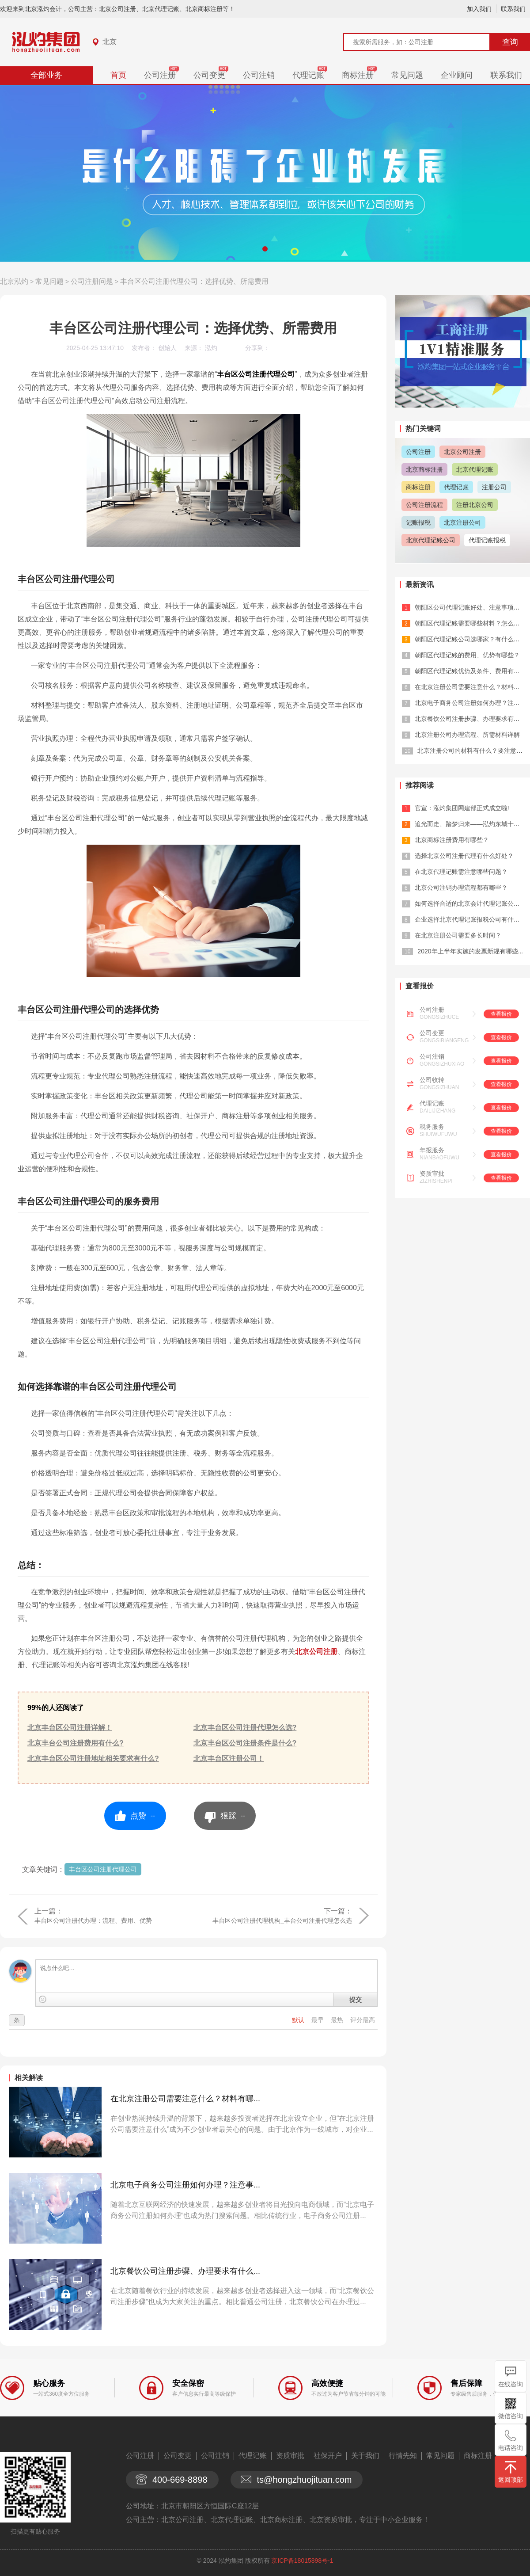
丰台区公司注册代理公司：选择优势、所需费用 (194, 281)
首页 (118, 75)
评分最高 (362, 2019)
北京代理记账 (474, 469)
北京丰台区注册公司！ (228, 1758)
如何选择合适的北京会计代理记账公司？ (470, 903)
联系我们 (513, 8)
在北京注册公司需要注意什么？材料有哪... (185, 2098)
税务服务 (432, 1126)
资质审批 (432, 1173)
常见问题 (407, 75)
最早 (318, 2019)
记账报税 (418, 522)
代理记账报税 (487, 540)
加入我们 (479, 8)
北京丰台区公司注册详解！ (69, 1727)
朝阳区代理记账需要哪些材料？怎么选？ (470, 623)
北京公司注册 (316, 1651)
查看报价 (501, 1014)
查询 (510, 42)
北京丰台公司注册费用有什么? (75, 1743)
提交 (355, 1999)
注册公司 (494, 487)
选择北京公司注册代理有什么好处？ (464, 855)
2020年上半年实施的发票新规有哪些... (470, 951)
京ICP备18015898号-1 (302, 2560)
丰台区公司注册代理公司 (103, 1869)
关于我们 (365, 2455)
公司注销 (259, 75)
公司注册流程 (424, 504)
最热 (338, 2019)
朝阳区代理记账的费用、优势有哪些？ (467, 655)
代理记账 (308, 75)
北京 (109, 42)
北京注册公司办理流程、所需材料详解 (467, 734)
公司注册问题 (92, 281)
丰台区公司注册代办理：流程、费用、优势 (93, 1920)
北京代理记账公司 (430, 540)
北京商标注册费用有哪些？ (452, 839)
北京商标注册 (424, 469)
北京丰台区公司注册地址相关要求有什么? (93, 1758)
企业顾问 (457, 75)
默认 (299, 2019)
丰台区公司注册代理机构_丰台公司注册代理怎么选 (282, 1920)
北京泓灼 (14, 281)
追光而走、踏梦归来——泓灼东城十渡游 (470, 823)
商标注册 (358, 75)
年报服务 (432, 1150)
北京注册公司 (462, 522)
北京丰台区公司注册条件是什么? (245, 1743)
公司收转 (432, 1079)
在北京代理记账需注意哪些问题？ (461, 871)
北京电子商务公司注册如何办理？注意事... (185, 2184)
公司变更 (209, 75)
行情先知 (403, 2455)
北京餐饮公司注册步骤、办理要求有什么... (185, 2271)
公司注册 (160, 75)
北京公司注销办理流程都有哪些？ (461, 887)
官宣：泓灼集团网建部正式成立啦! (462, 808)
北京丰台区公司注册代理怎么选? (245, 1727)
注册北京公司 (474, 504)
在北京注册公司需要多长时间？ (458, 935)
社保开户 (328, 2455)
